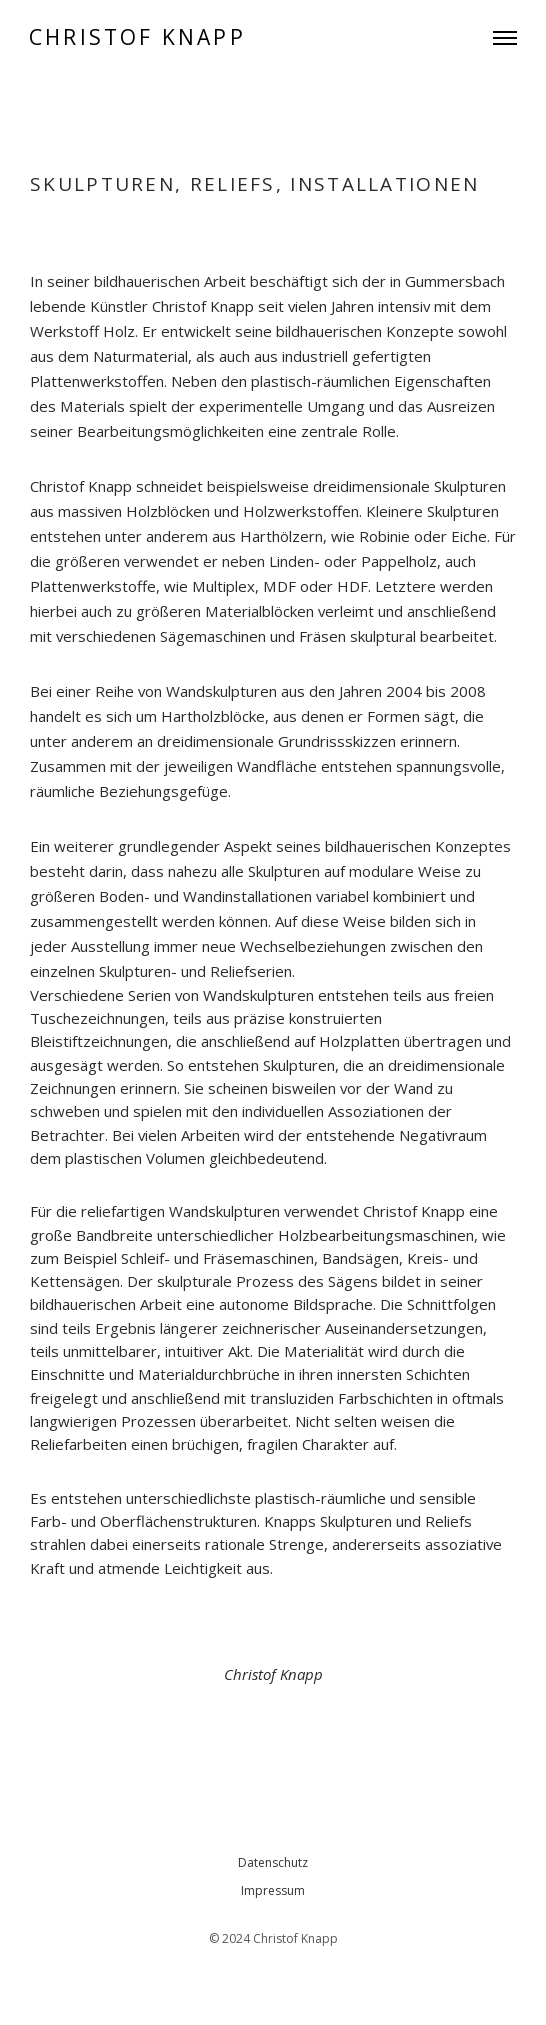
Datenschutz (273, 1862)
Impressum (273, 1890)
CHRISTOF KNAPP (137, 37)
